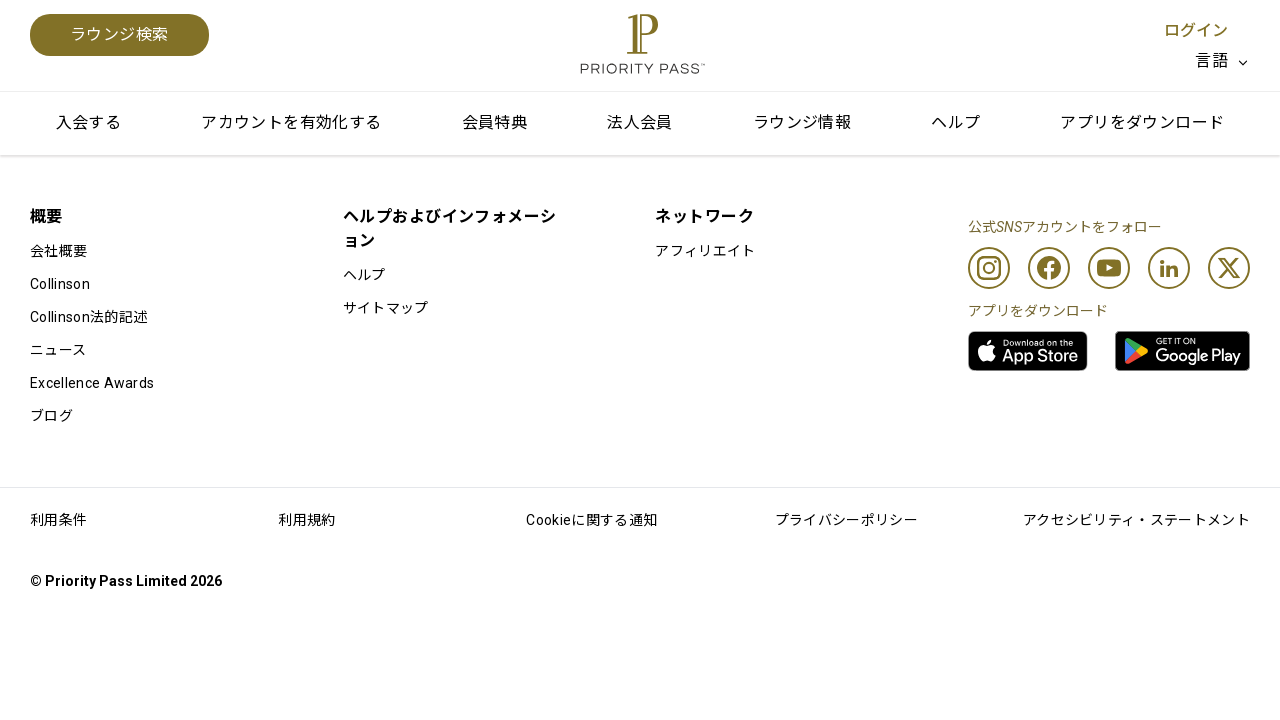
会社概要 (58, 251)
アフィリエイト (705, 251)
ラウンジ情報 (802, 122)
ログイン (1196, 30)
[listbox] (1222, 61)
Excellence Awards (92, 383)
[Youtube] (1109, 268)
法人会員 (640, 122)
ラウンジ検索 (119, 34)
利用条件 (58, 520)
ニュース (58, 350)
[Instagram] (989, 268)
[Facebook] (1049, 268)
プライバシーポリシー (846, 520)
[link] (1028, 351)
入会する (89, 122)
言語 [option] (1211, 60)
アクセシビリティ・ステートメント (1136, 520)
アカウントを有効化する (291, 122)
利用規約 (306, 520)
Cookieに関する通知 (591, 520)
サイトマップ (386, 308)
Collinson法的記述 (88, 317)
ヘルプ (955, 122)
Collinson (60, 284)
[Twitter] (1229, 268)
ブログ (51, 416)
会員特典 (495, 122)
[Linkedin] (1169, 268)
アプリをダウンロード (1142, 122)
